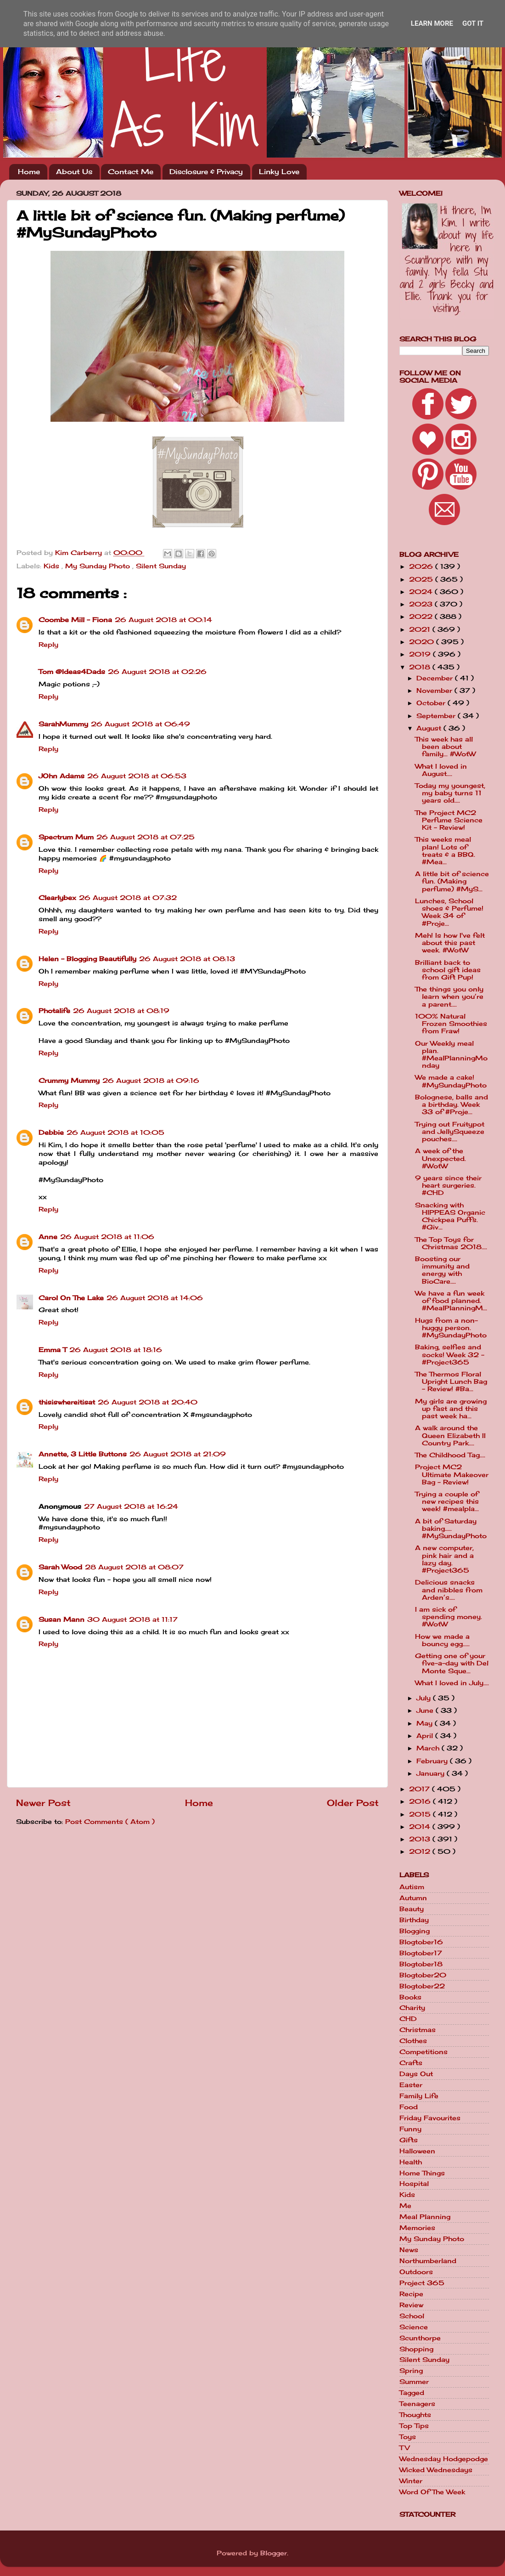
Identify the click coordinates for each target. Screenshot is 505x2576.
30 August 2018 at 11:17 (132, 1619)
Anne (48, 1236)
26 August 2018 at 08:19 (121, 1010)
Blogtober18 (421, 1964)
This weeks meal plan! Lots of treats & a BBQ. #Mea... (445, 851)
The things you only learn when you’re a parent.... (449, 996)
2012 (420, 1851)
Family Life (418, 2096)
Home (29, 171)
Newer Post (43, 1802)
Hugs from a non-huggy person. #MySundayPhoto (451, 1328)
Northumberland (427, 2261)
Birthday (414, 1920)
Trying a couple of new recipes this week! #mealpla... (447, 1501)
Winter (410, 2481)
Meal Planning (424, 2216)
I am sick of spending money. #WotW (448, 1617)
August (429, 728)
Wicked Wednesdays (435, 2470)
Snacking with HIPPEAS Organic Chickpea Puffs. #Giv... (450, 1216)
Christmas (417, 2029)
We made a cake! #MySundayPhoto (451, 1081)
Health (410, 2162)
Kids (53, 566)
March (429, 1748)
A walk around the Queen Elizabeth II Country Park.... (450, 1435)
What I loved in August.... (441, 770)
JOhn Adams (61, 776)
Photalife (54, 1010)
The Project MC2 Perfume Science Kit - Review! (449, 820)
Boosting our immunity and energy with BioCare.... (442, 1270)
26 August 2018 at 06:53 (136, 776)
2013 (420, 1839)
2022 (422, 616)
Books (410, 1997)
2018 (420, 667)
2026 (422, 566)
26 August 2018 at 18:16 (115, 1349)
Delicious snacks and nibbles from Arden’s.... (449, 1590)
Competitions (423, 2051)
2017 (420, 1789)
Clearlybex (57, 897)
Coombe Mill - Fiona (75, 619)
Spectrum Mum (66, 837)
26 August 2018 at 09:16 (150, 1080)
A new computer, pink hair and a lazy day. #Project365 (444, 1559)
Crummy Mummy (69, 1080)
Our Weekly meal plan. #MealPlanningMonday (451, 1055)
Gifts (408, 2140)
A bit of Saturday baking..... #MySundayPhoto (451, 1528)
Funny (410, 2129)
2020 (422, 641)
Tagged (411, 2392)
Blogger (273, 2553)
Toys (407, 2436)
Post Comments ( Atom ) (110, 1821)
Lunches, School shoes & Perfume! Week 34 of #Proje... (449, 912)
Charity (412, 2007)
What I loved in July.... (452, 1683)
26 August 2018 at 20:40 (147, 1402)
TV (404, 2447)
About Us (74, 171)
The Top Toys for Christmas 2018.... (451, 1243)
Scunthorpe (420, 2338)
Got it (472, 23)
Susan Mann (61, 1619)
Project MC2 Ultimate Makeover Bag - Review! (451, 1474)
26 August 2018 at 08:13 (187, 958)
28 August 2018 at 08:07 (134, 1567)
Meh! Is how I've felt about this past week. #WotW (450, 943)
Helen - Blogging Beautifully (87, 958)
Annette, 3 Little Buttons (83, 1454)
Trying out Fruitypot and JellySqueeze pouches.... (449, 1132)
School (411, 2316)
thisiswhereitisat (67, 1402)
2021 (420, 629)
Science (413, 2327)
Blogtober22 (422, 1986)
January (431, 1773)
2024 (422, 591)
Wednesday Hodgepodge (443, 2459)
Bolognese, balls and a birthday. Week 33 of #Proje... (451, 1104)
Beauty (411, 1909)
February (433, 1761)
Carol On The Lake (71, 1298)
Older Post (353, 1802)
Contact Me (130, 171)
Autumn (413, 1898)
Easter (410, 2085)
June (426, 1710)
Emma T (53, 1349)
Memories (417, 2227)
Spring (411, 2370)
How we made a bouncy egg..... (442, 1640)
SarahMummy (63, 724)
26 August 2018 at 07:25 (145, 837)
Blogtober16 (421, 1942)
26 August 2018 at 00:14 (163, 619)
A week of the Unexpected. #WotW (440, 1158)
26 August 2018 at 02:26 (157, 671)
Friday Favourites (429, 2118)
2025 (422, 579)
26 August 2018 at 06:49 (140, 724)
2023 (422, 604)
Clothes (413, 2040)
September (437, 715)
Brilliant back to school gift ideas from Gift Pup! (448, 970)
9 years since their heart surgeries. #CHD (448, 1185)
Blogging (414, 1931)
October (432, 703)
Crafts (410, 2062)
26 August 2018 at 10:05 (115, 1132)
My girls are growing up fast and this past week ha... (451, 1409)
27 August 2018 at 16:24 (131, 1506)
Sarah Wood (60, 1567)
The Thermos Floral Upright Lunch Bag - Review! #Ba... (451, 1381)
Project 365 (421, 2283)
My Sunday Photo (98, 566)
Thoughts (415, 2414)
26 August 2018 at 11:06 (107, 1236)
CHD (408, 2018)
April (425, 1735)
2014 (420, 1826)
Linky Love (279, 171)
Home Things (422, 2173)
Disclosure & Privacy (206, 171)
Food (408, 2107)
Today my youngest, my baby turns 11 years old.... (450, 793)
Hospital (414, 2183)
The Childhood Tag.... (450, 1455)
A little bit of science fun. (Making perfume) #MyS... (452, 881)
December (435, 678)
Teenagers (417, 2403)
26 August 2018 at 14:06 (155, 1298)
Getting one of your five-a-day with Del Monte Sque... (451, 1663)
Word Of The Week (432, 2492)
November (435, 690)
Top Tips (414, 2425)
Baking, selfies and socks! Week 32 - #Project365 (449, 1354)
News (408, 2249)
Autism (411, 1887)
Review (411, 2305)
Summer (414, 2381)
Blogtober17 (420, 1953)
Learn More (432, 23)
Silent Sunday (161, 566)
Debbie (51, 1132)
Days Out (416, 2074)
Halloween (417, 2151)
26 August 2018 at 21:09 (177, 1454)
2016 (421, 1801)
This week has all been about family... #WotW (445, 747)
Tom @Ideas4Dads (72, 671)
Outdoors (416, 2272)
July (424, 1698)
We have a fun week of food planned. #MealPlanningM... (451, 1301)
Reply (48, 644)
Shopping (416, 2349)
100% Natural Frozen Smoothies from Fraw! (451, 1024)
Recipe (411, 2294)
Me (405, 2205)
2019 (421, 654)
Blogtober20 (422, 1975)
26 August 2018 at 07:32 (128, 897)
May (425, 1723)
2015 (421, 1814)
